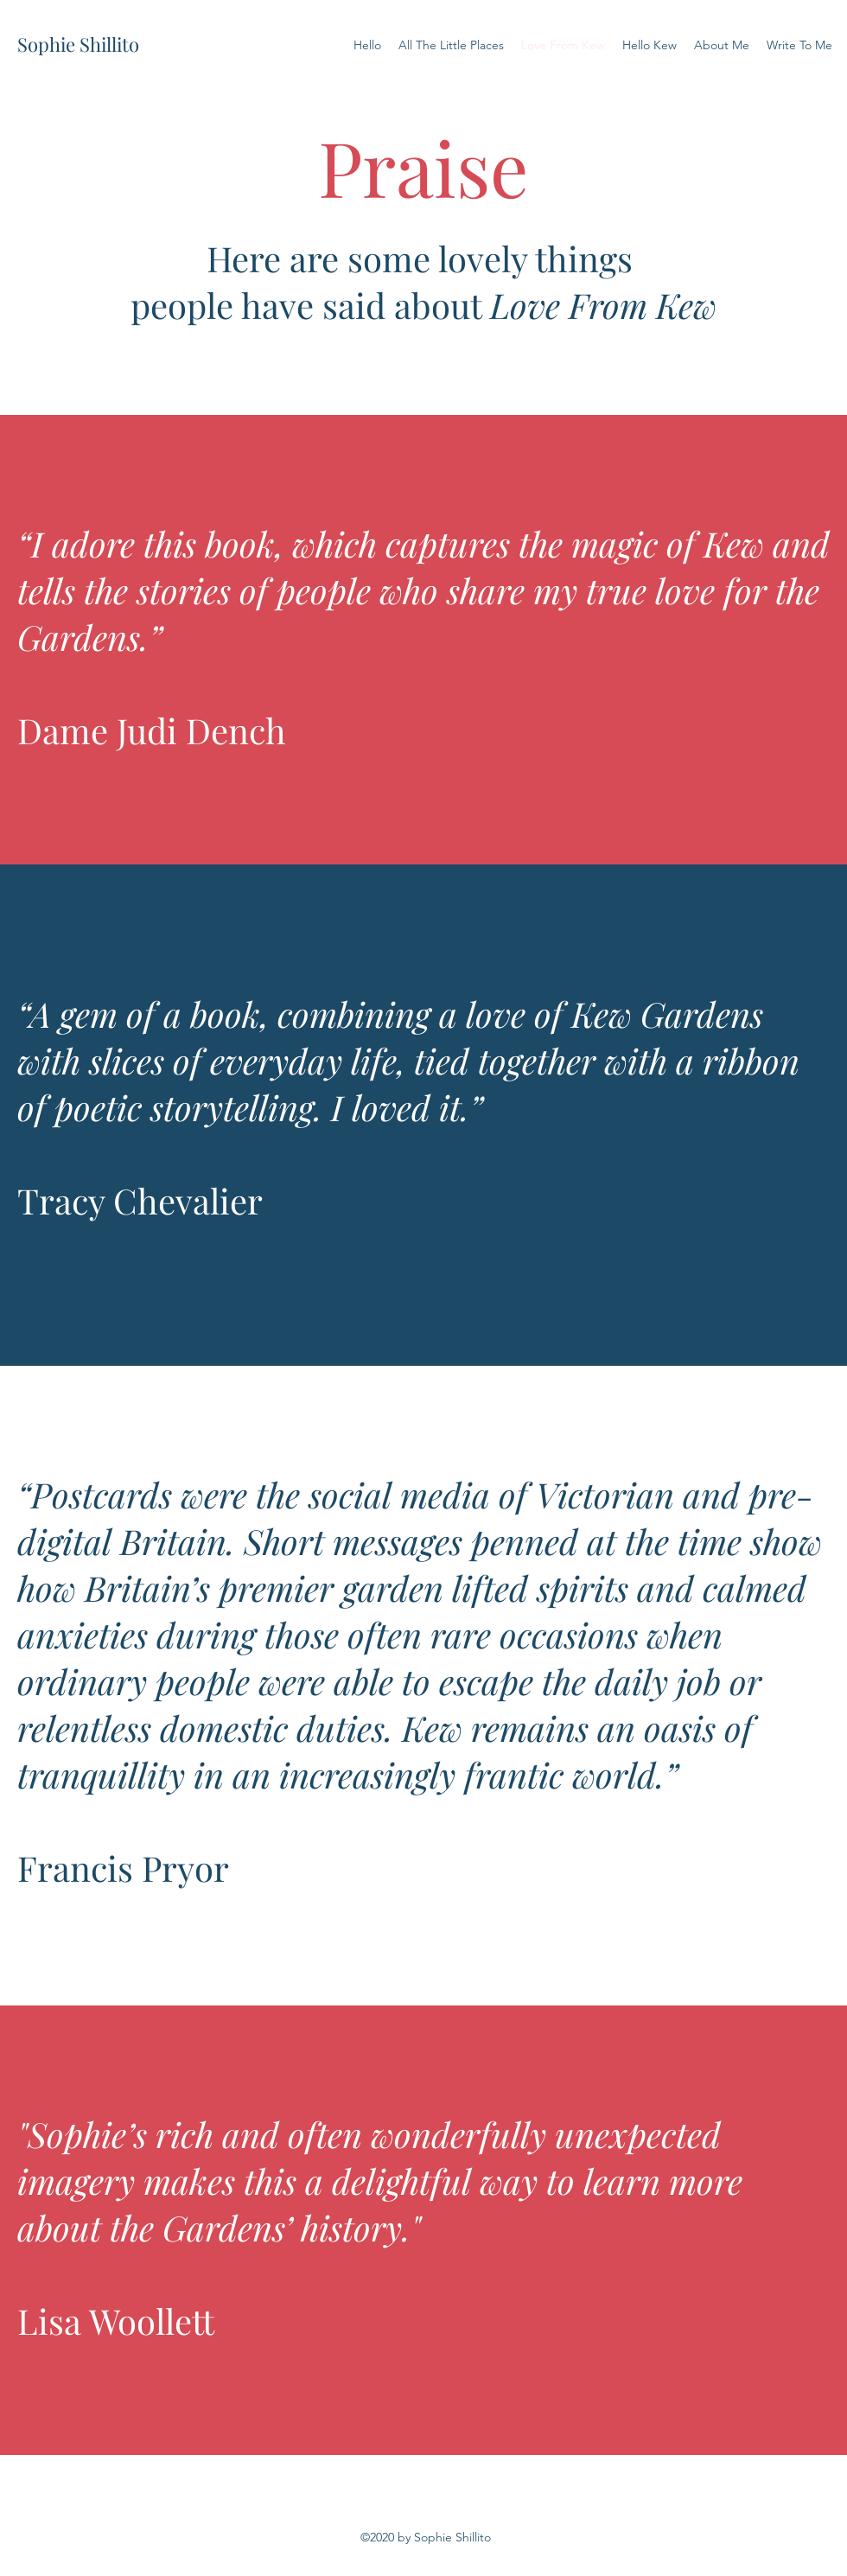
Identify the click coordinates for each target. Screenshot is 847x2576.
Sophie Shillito (78, 44)
